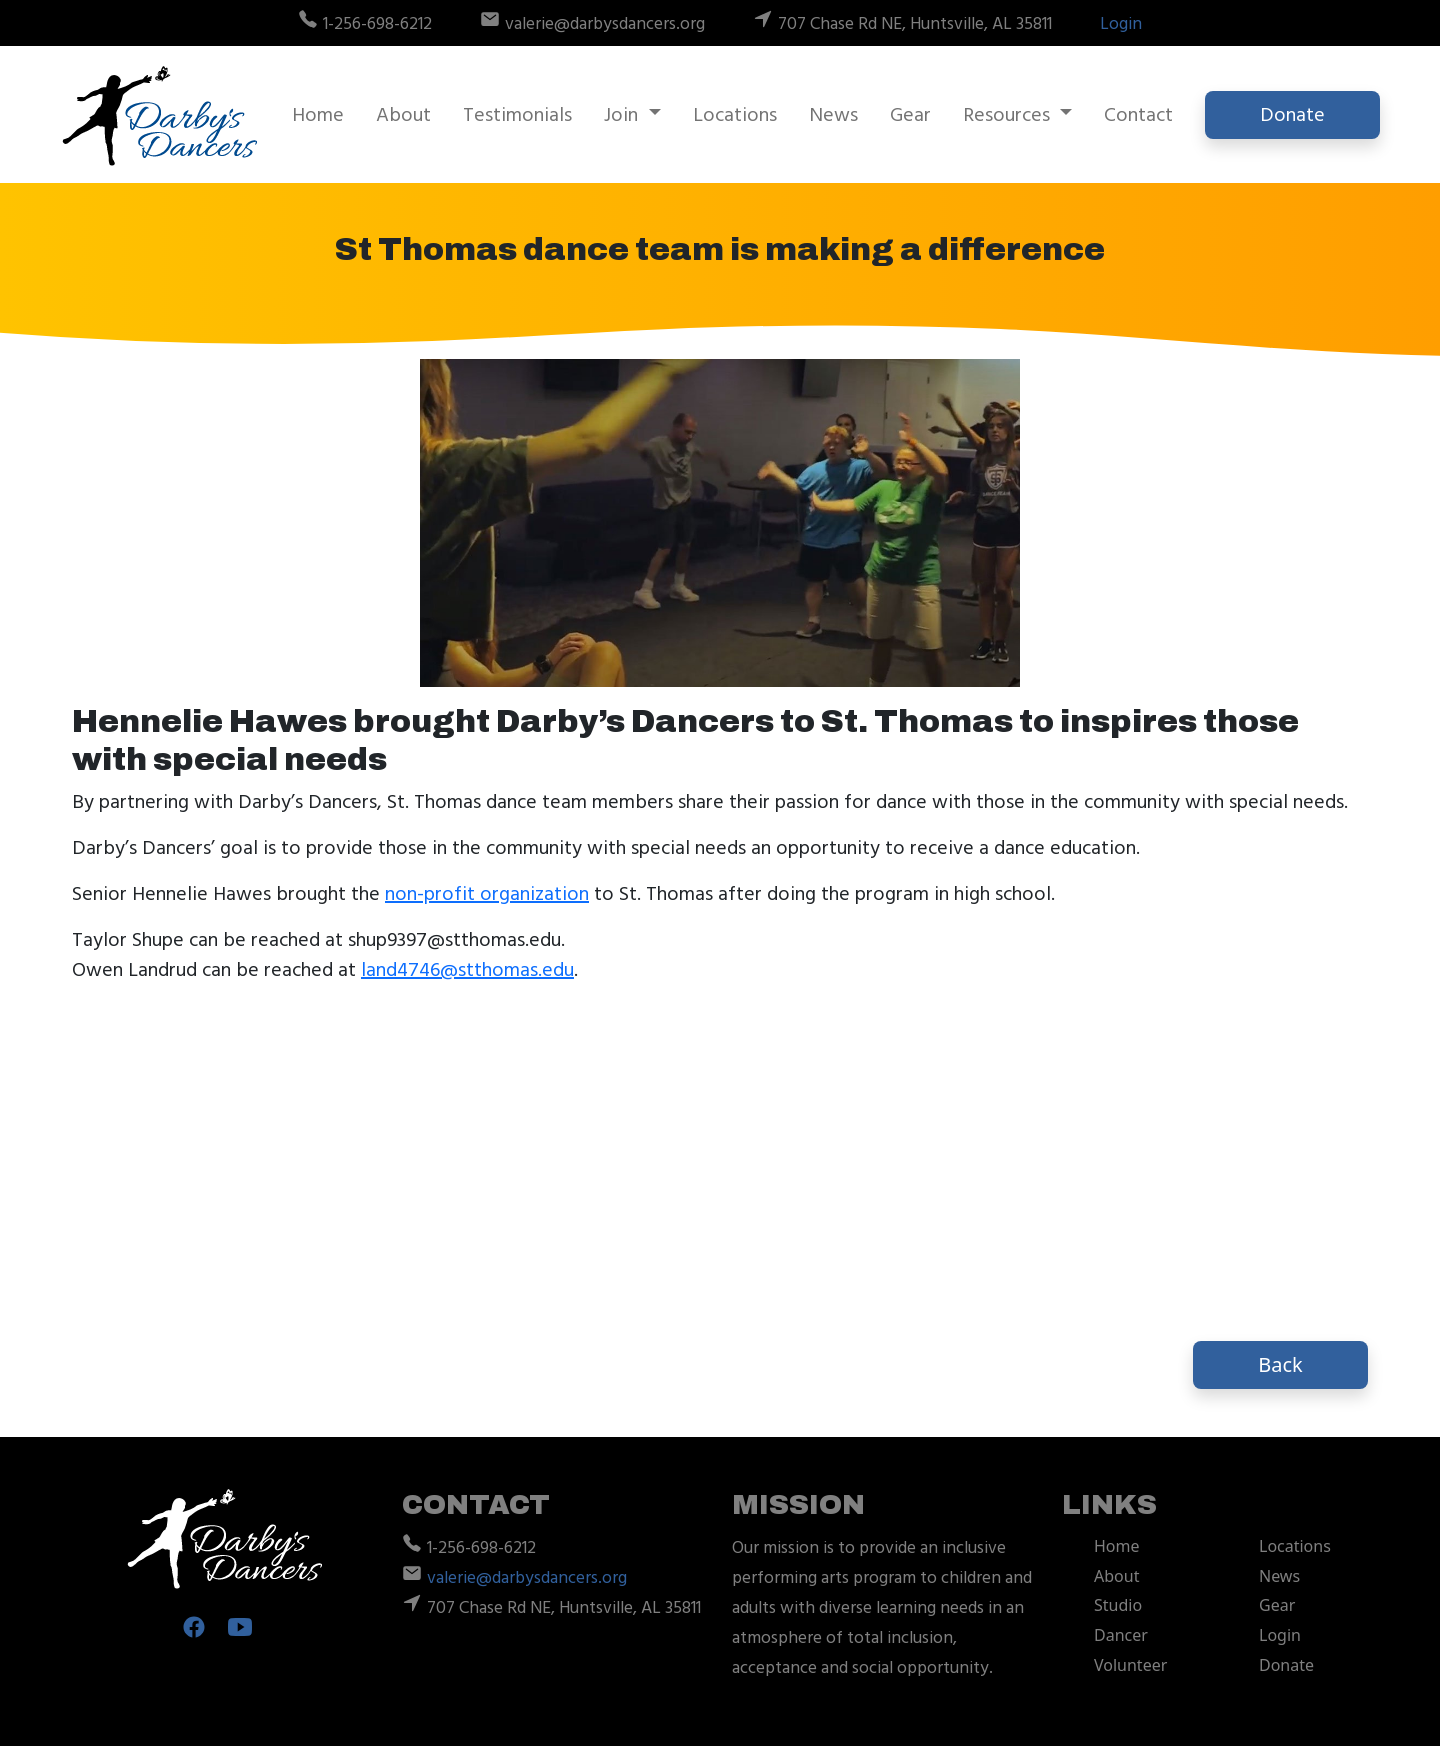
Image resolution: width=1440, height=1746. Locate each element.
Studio (1118, 1605)
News (833, 115)
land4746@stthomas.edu (467, 970)
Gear (910, 115)
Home (318, 115)
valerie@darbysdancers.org (527, 1578)
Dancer (1121, 1635)
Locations (735, 115)
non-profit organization (487, 894)
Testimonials (517, 115)
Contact (1138, 115)
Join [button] (623, 115)
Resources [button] (1009, 115)
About (403, 115)
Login (1121, 24)
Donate (1292, 115)
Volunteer (1130, 1665)
